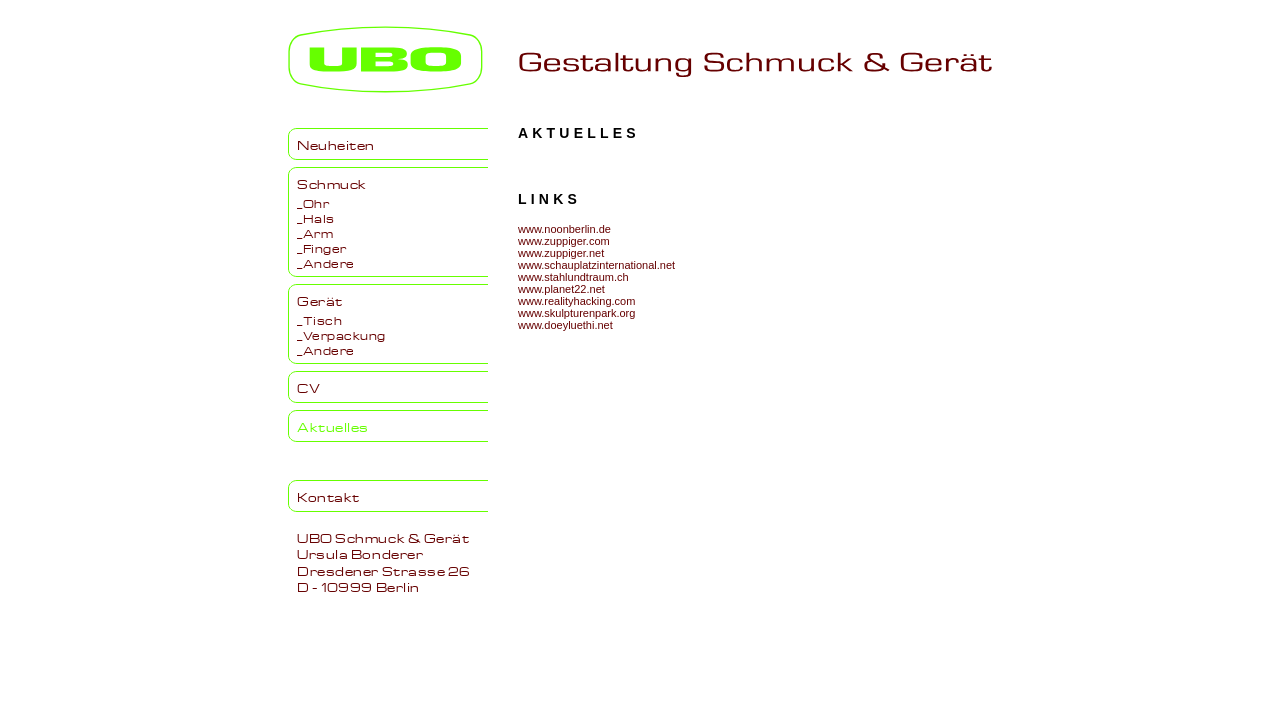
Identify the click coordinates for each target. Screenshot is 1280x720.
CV (308, 387)
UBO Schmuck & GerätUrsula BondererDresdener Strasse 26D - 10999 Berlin (384, 562)
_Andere (326, 262)
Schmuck (332, 183)
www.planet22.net (561, 289)
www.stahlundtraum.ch (573, 277)
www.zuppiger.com (564, 241)
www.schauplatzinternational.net (596, 265)
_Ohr (313, 202)
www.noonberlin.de (564, 229)
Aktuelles (333, 426)
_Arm (315, 232)
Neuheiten (336, 144)
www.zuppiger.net (561, 253)
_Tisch (319, 319)
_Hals (316, 217)
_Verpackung (341, 334)
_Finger (322, 247)
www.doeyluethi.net (565, 325)
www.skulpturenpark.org (576, 313)
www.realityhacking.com (576, 301)
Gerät (320, 300)
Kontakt (328, 496)
